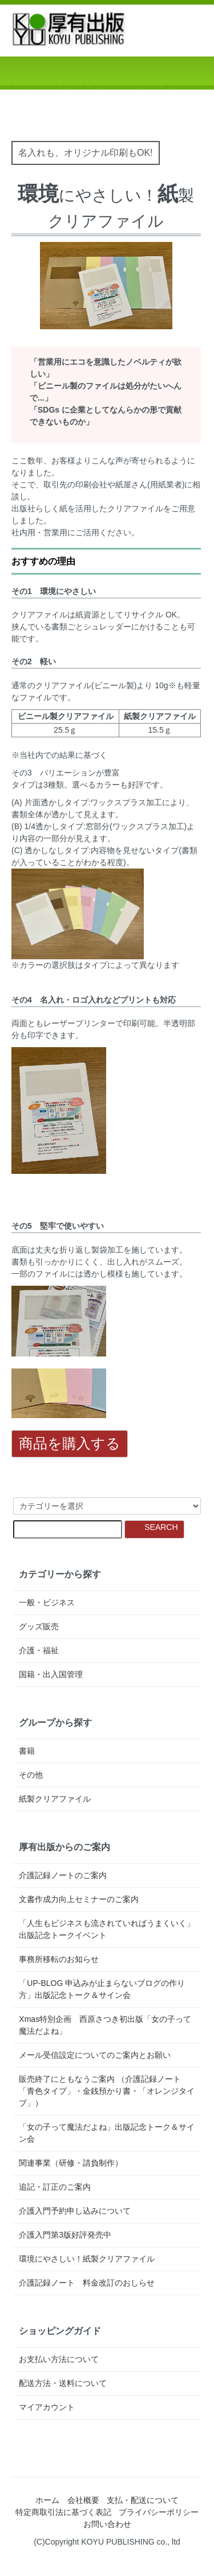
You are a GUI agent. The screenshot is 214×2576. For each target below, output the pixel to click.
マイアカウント (47, 2407)
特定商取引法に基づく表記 (63, 2512)
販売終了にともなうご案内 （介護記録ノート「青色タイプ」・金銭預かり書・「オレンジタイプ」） (107, 2090)
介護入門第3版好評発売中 (65, 2234)
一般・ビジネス (47, 1602)
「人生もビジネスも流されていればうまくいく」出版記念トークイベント (107, 1929)
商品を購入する (69, 1443)
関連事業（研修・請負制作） (71, 2162)
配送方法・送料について (63, 2383)
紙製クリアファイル (55, 1798)
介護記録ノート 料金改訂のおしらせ (87, 2282)
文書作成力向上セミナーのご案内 (79, 1899)
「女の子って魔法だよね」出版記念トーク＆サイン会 (107, 2132)
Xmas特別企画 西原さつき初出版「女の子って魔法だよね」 (105, 2025)
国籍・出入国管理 (51, 1674)
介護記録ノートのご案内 (63, 1875)
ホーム (47, 2500)
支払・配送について (143, 2500)
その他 (31, 1774)
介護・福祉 (39, 1650)
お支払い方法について (59, 2359)
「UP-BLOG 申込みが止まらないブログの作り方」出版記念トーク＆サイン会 (102, 1989)
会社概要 (83, 2500)
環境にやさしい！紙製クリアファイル (87, 2258)
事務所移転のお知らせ (59, 1959)
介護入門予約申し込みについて (75, 2210)
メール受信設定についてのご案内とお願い (95, 2055)
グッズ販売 (39, 1626)
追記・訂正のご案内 (55, 2186)
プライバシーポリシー (159, 2512)
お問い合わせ (107, 2524)
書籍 (27, 1750)
